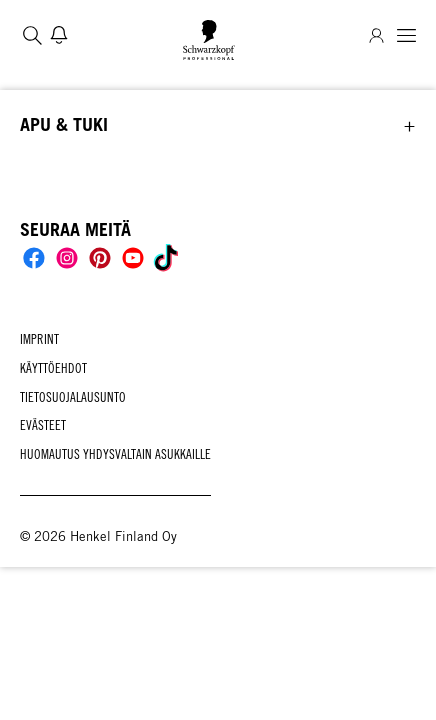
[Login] (376, 35)
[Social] (34, 258)
